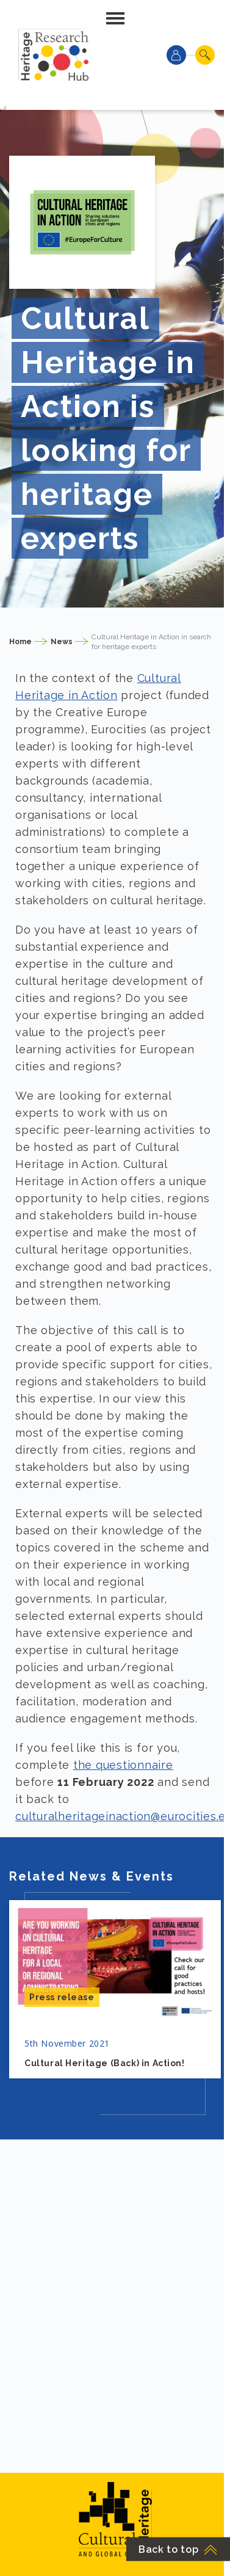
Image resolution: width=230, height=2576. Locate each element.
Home (20, 641)
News (62, 641)
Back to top (178, 2549)
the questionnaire (123, 1764)
